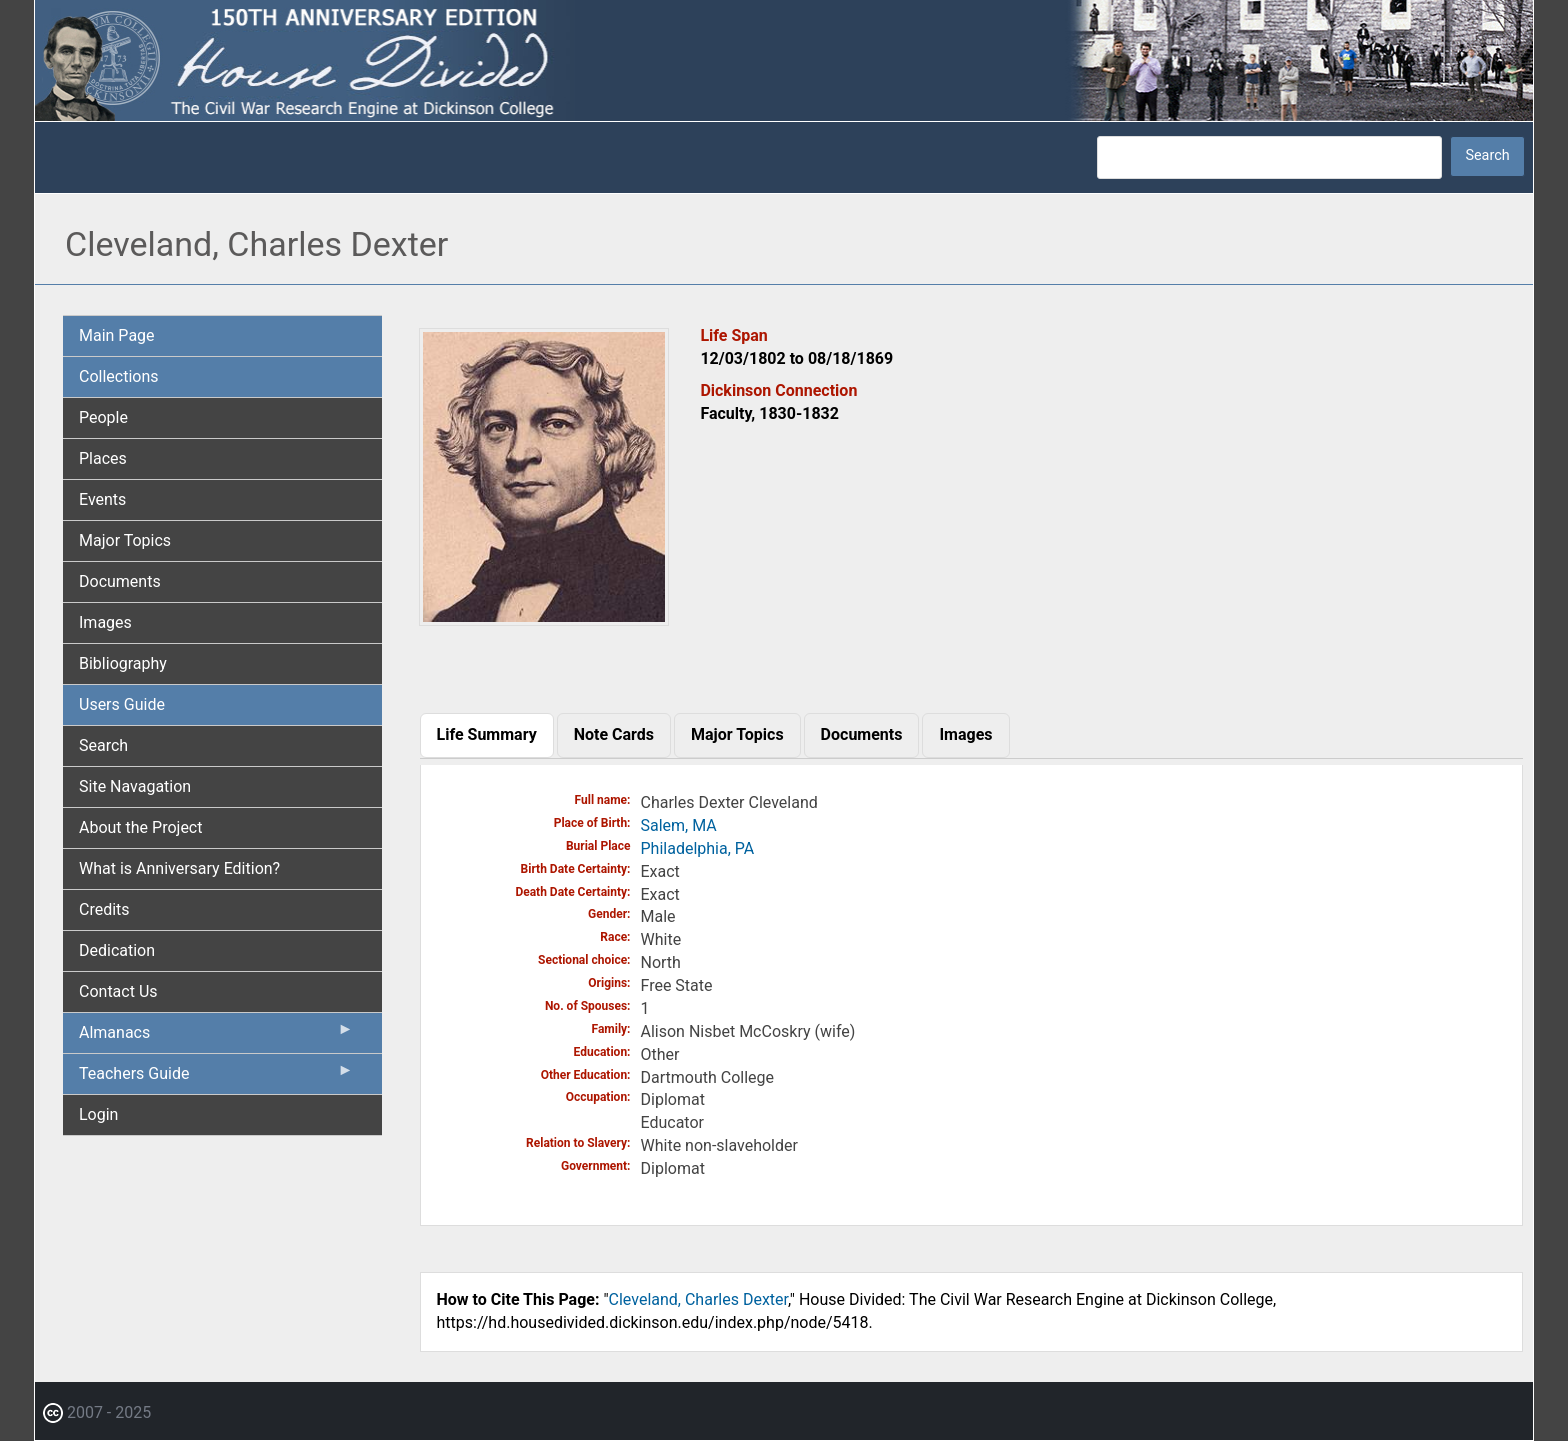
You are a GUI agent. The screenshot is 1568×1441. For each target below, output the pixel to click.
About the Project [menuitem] (140, 827)
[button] (544, 618)
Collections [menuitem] (119, 376)
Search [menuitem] (103, 745)
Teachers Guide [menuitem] (216, 1078)
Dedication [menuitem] (117, 950)
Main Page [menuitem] (117, 335)
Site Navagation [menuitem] (135, 786)
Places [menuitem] (103, 458)
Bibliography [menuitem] (123, 663)
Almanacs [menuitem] (216, 1037)
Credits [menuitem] (104, 909)
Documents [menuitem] (120, 581)
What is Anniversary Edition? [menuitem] (179, 868)
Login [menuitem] (98, 1114)
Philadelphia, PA (698, 848)
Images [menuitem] (105, 622)
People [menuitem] (103, 417)
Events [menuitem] (102, 499)
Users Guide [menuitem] (122, 704)
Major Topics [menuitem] (125, 540)
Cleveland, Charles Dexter (698, 1299)
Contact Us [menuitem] (118, 991)
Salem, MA (679, 825)
